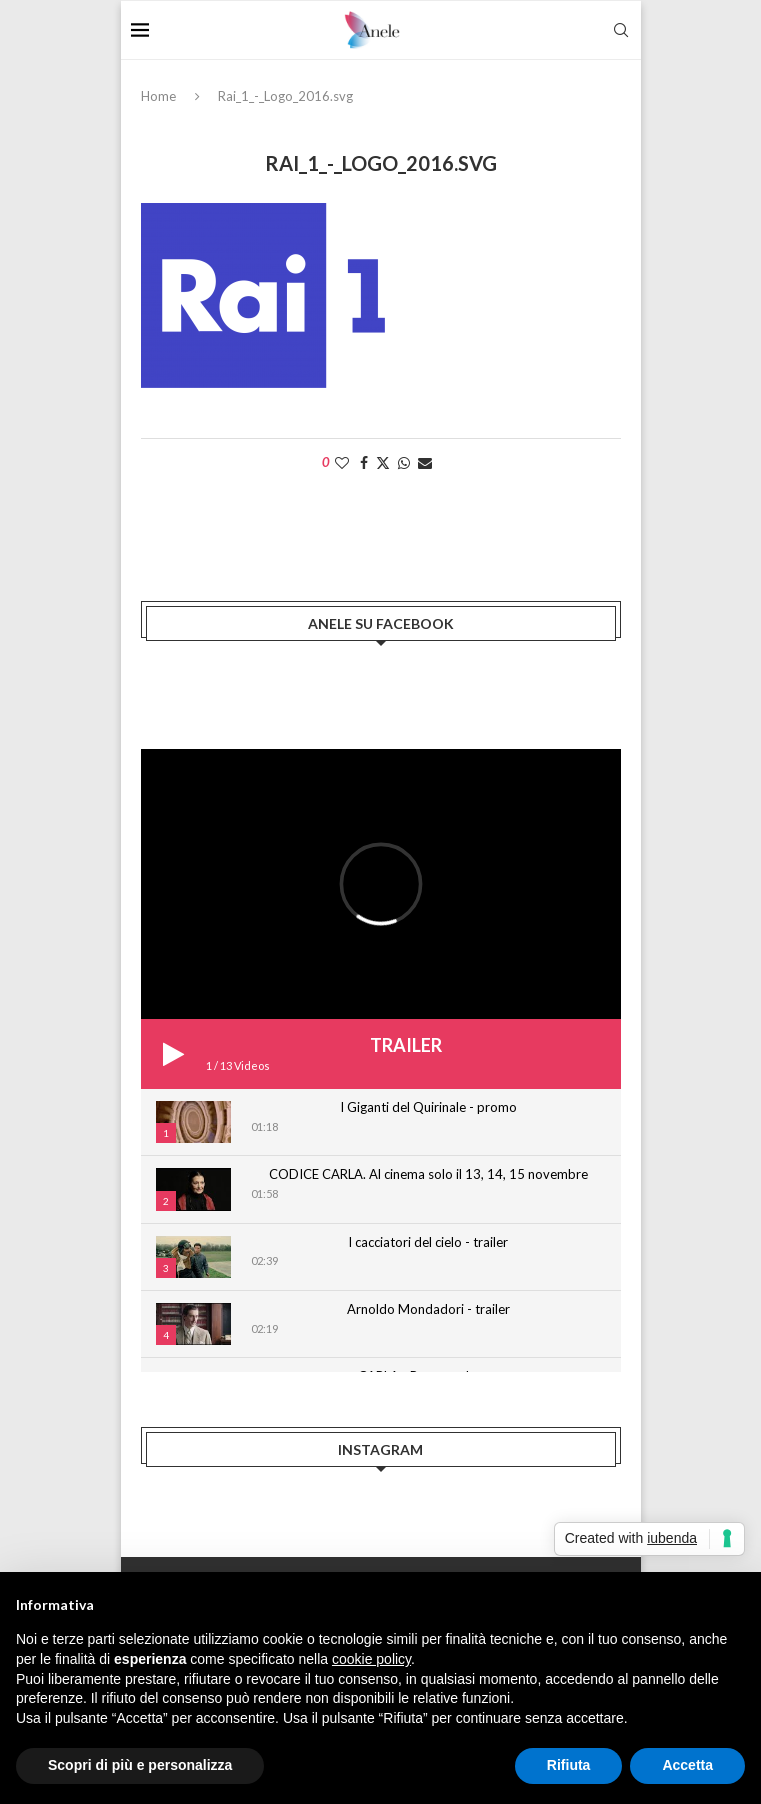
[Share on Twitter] (383, 462)
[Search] (621, 30)
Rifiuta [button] (569, 1765)
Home (158, 96)
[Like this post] (342, 462)
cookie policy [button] (371, 1659)
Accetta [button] (687, 1765)
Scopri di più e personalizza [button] (140, 1765)
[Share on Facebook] (364, 462)
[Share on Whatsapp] (404, 462)
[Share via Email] (425, 462)
